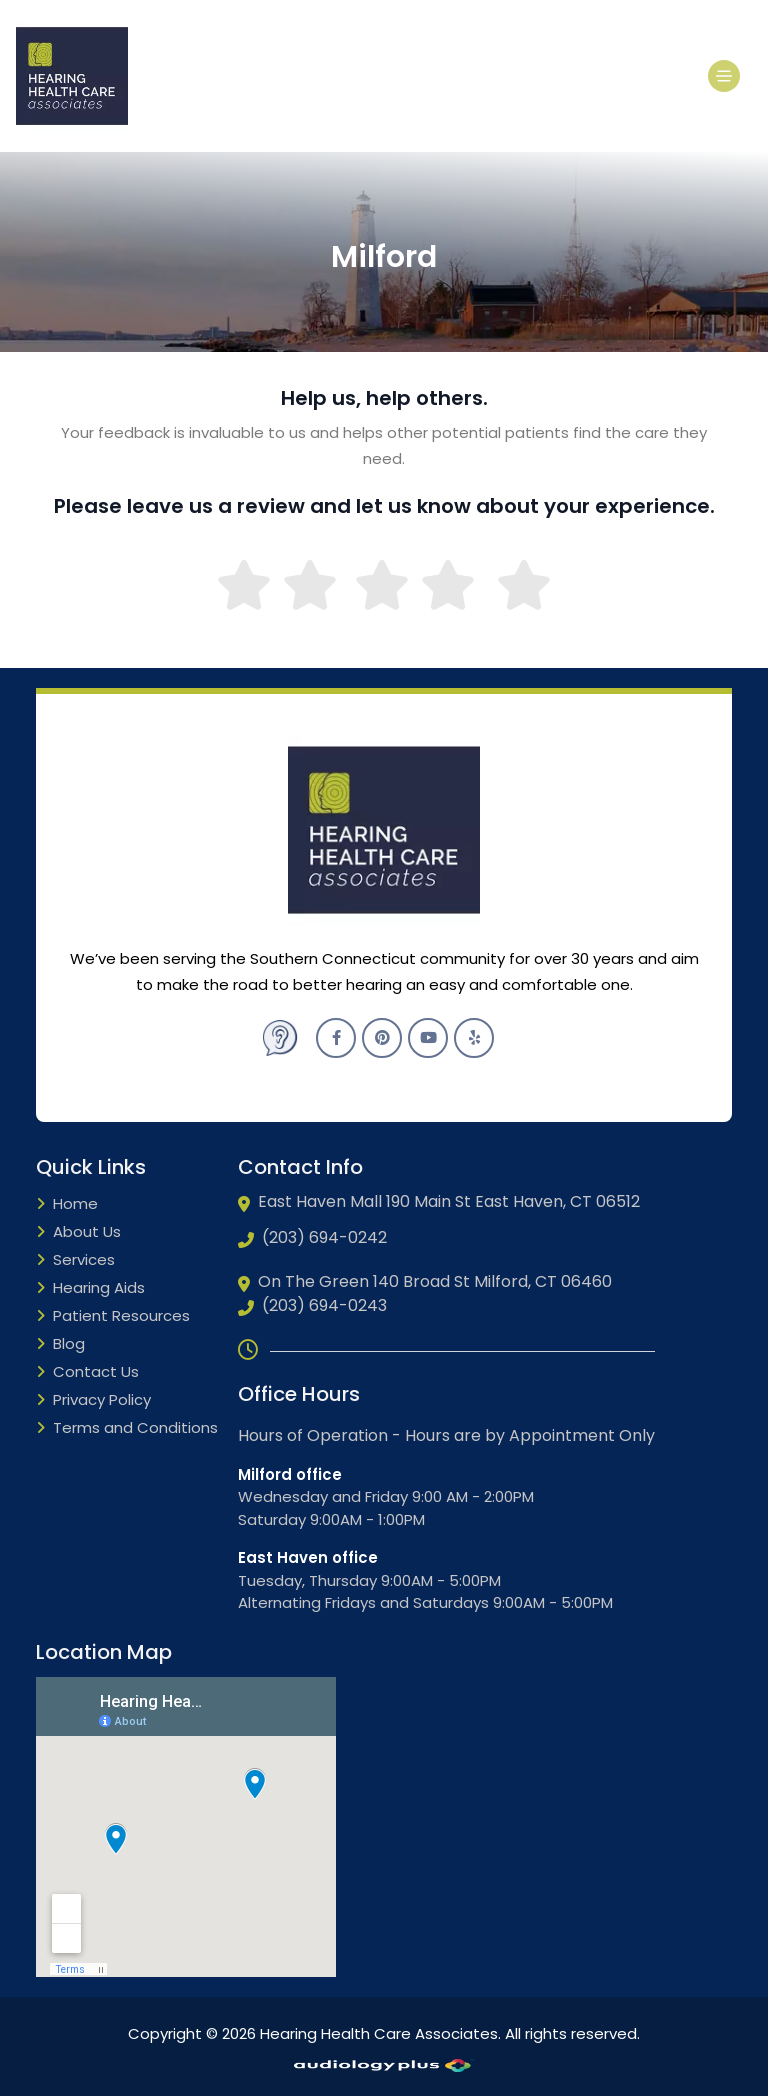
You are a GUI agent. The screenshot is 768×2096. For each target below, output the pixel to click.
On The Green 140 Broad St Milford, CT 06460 (425, 1282)
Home (67, 1204)
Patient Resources (113, 1316)
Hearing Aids (90, 1288)
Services (75, 1260)
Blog (60, 1344)
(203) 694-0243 (312, 1306)
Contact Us (87, 1372)
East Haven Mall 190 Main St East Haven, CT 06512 (439, 1202)
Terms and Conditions (127, 1428)
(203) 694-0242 (312, 1238)
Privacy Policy (93, 1400)
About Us (78, 1232)
